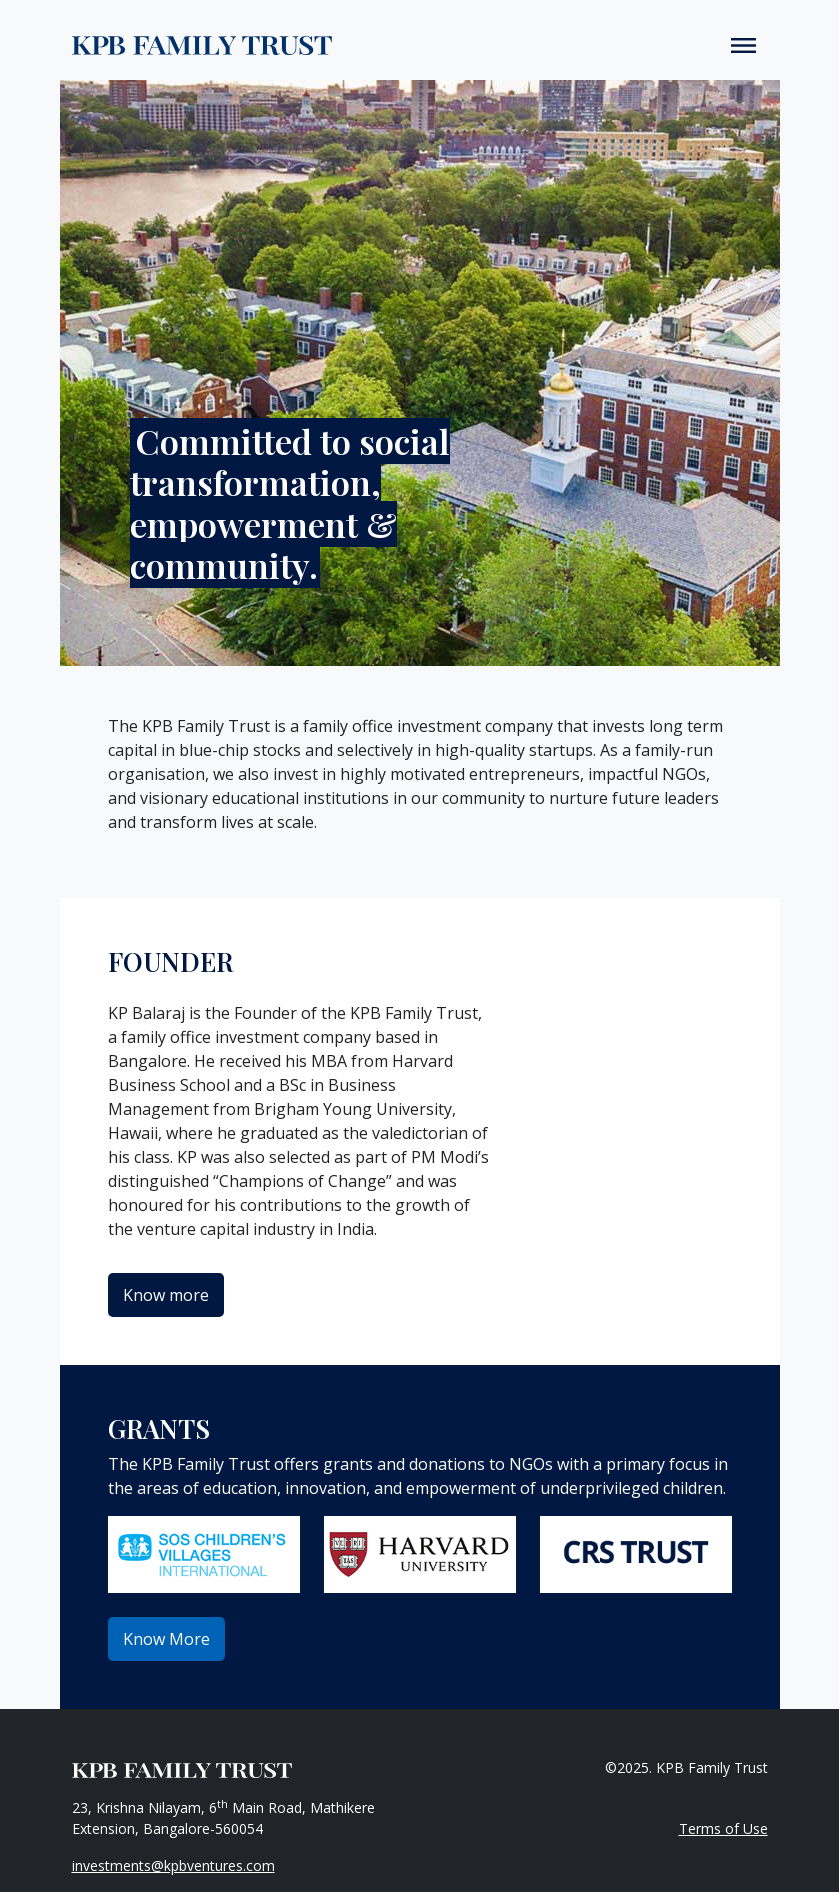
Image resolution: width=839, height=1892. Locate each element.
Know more (166, 1295)
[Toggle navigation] (743, 44)
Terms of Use (723, 1828)
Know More (166, 1639)
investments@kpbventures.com (173, 1865)
